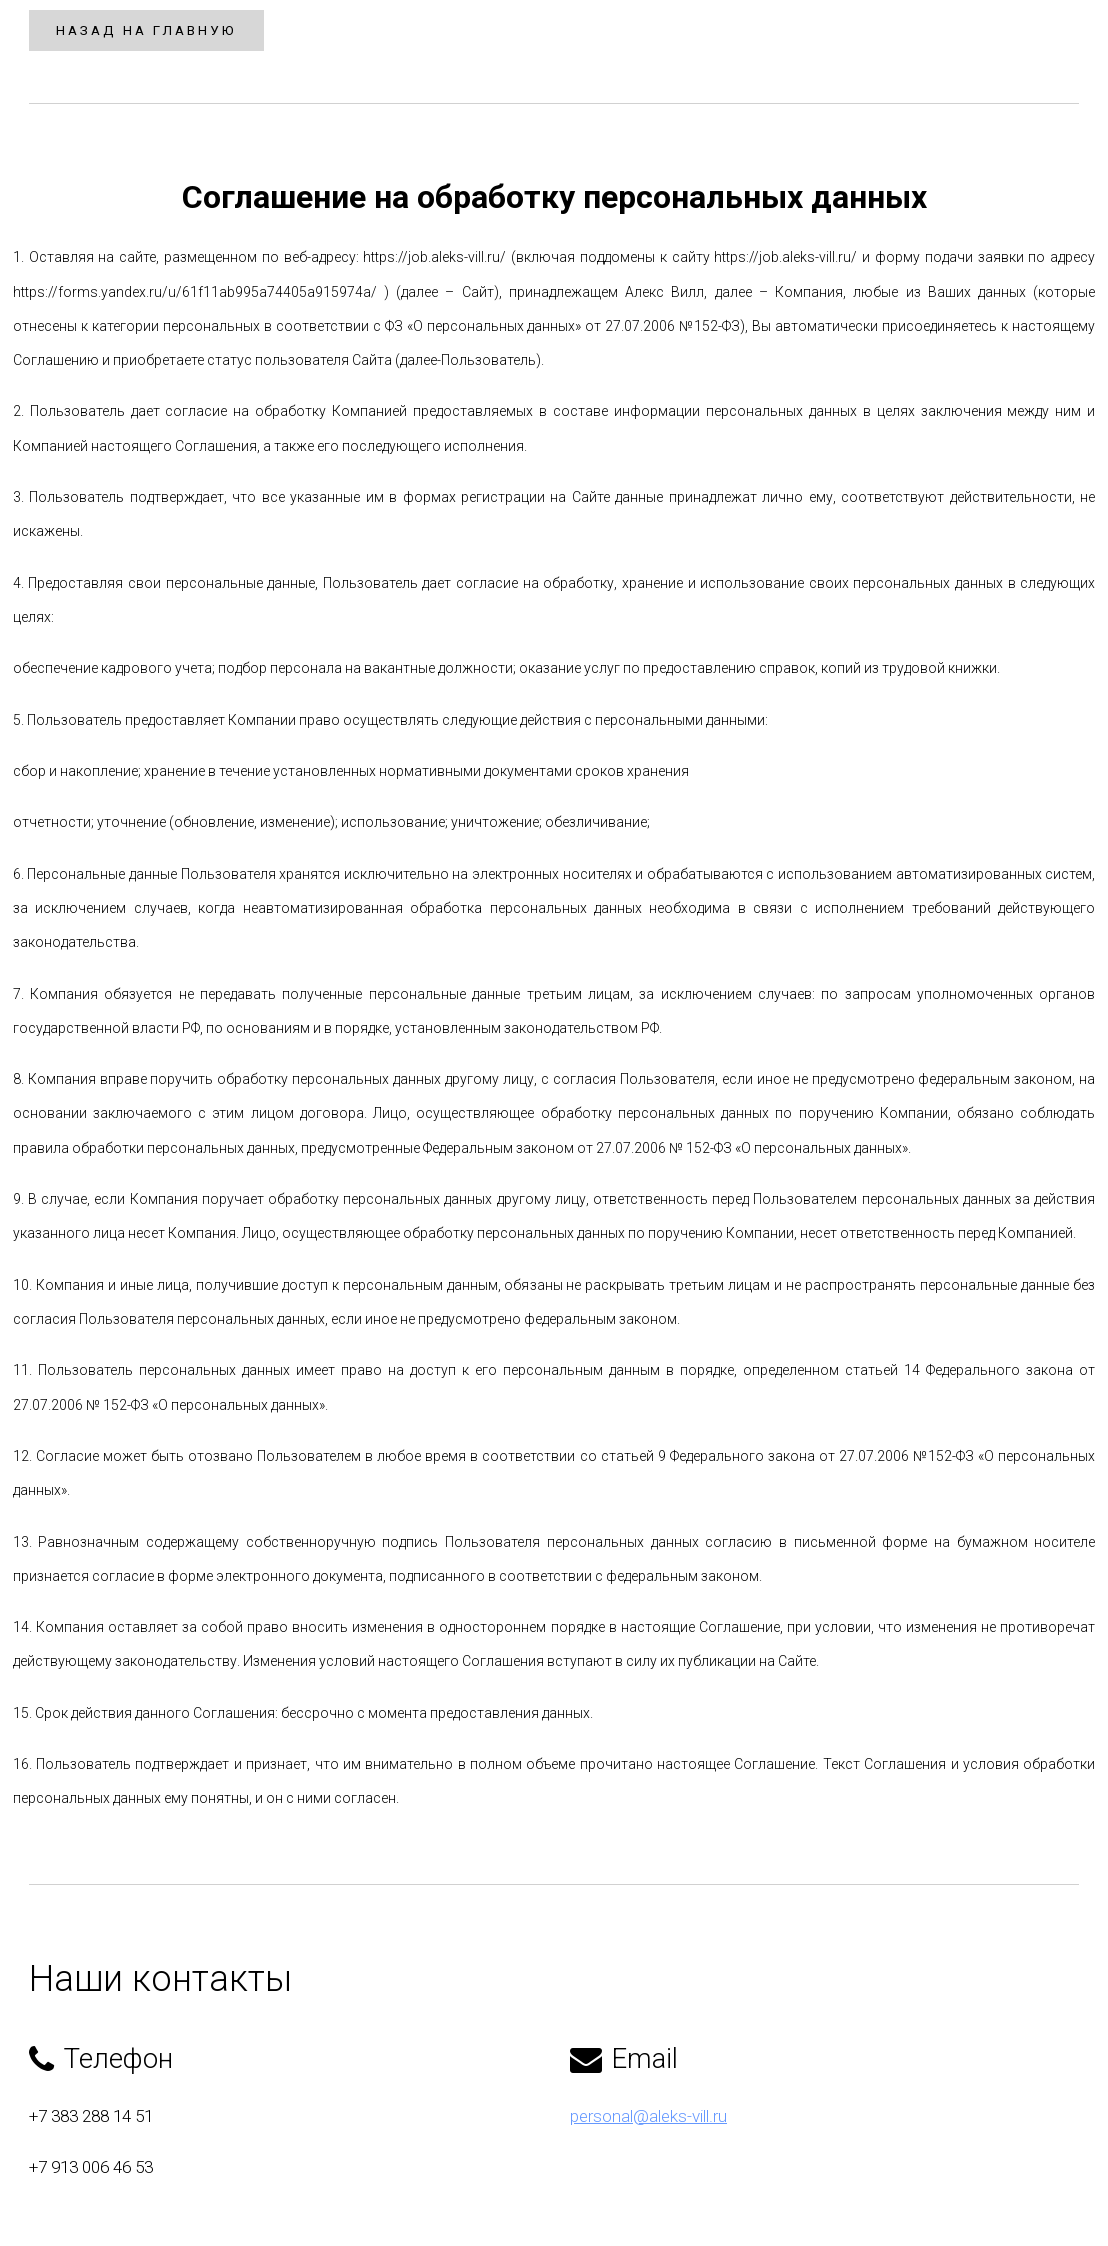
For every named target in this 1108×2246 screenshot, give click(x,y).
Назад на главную (163, 30)
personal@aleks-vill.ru (648, 2150)
